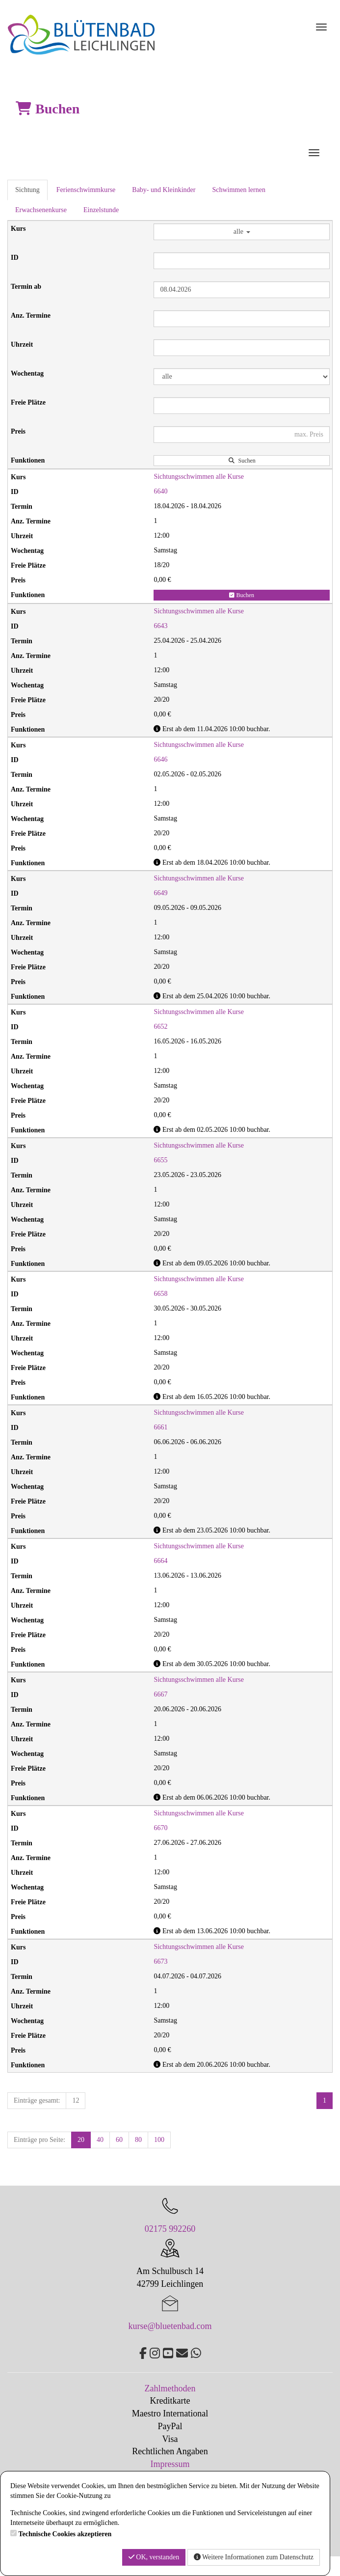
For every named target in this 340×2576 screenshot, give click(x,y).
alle (242, 231)
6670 (160, 1828)
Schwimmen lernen (238, 189)
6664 (160, 1560)
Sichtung (27, 189)
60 (119, 2139)
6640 (160, 491)
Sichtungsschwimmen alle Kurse (199, 476)
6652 (160, 1026)
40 (100, 2139)
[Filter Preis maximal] (242, 434)
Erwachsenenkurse (41, 210)
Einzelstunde (101, 210)
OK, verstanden (154, 2557)
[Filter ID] (242, 260)
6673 (160, 1961)
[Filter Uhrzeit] (242, 347)
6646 (160, 759)
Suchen (242, 460)
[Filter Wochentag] (242, 376)
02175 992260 (170, 2229)
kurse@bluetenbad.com (169, 2326)
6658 (160, 1293)
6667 (160, 1694)
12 (75, 2100)
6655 (160, 1160)
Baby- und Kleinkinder (163, 189)
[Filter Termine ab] (242, 289)
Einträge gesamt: (37, 2100)
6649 (160, 893)
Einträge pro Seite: (39, 2139)
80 (138, 2139)
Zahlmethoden (170, 2388)
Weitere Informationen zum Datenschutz (254, 2557)
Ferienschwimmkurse (86, 189)
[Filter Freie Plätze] (242, 405)
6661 (160, 1427)
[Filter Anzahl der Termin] (242, 318)
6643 (160, 626)
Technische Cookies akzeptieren (65, 2534)
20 (81, 2139)
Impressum (170, 2464)
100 (159, 2139)
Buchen (241, 595)
